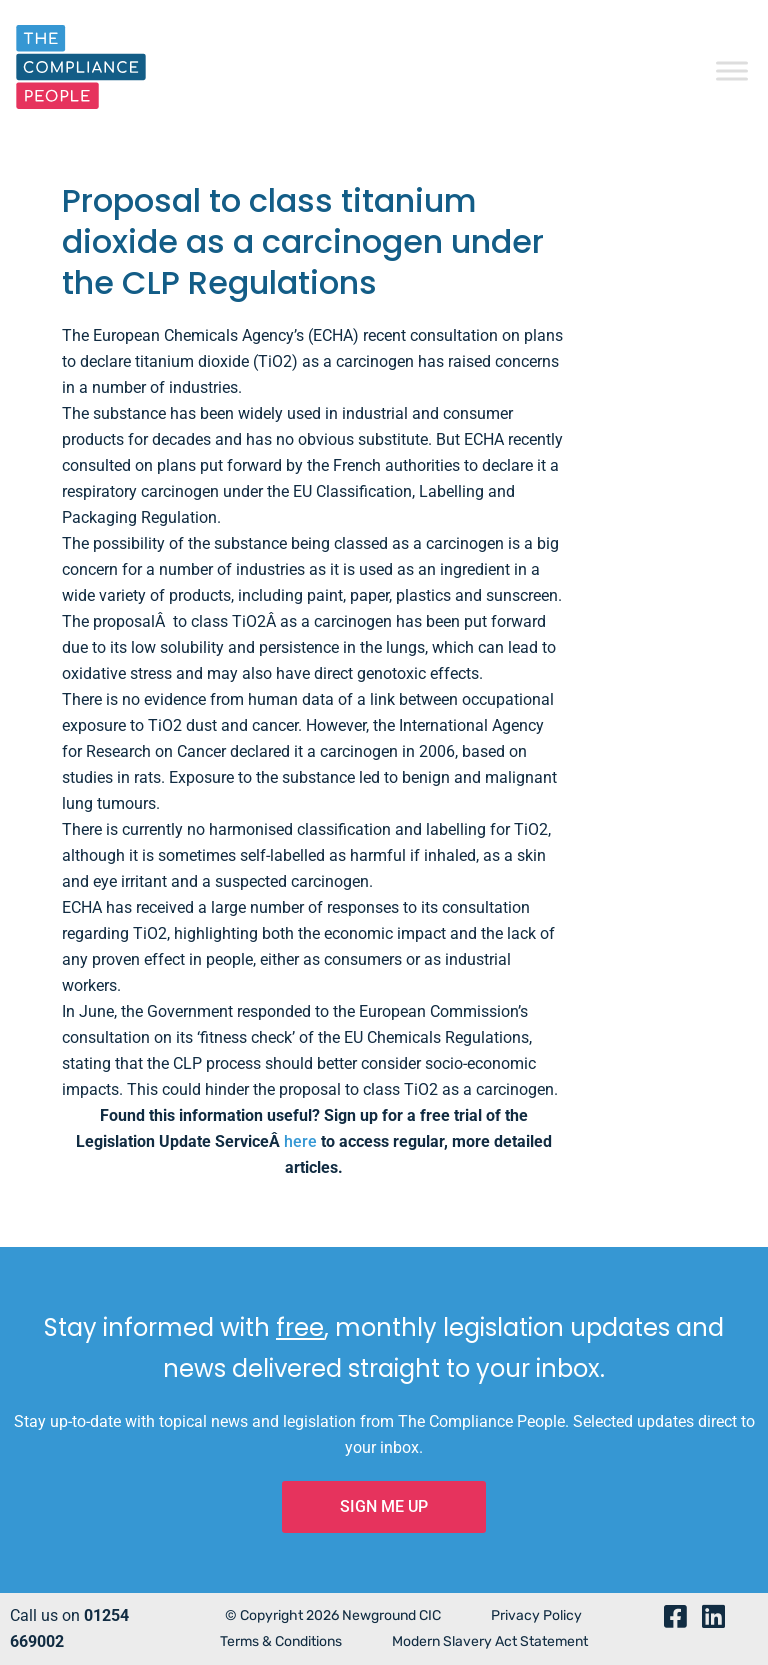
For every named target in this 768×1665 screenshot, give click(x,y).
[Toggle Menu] (732, 69)
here (300, 1141)
